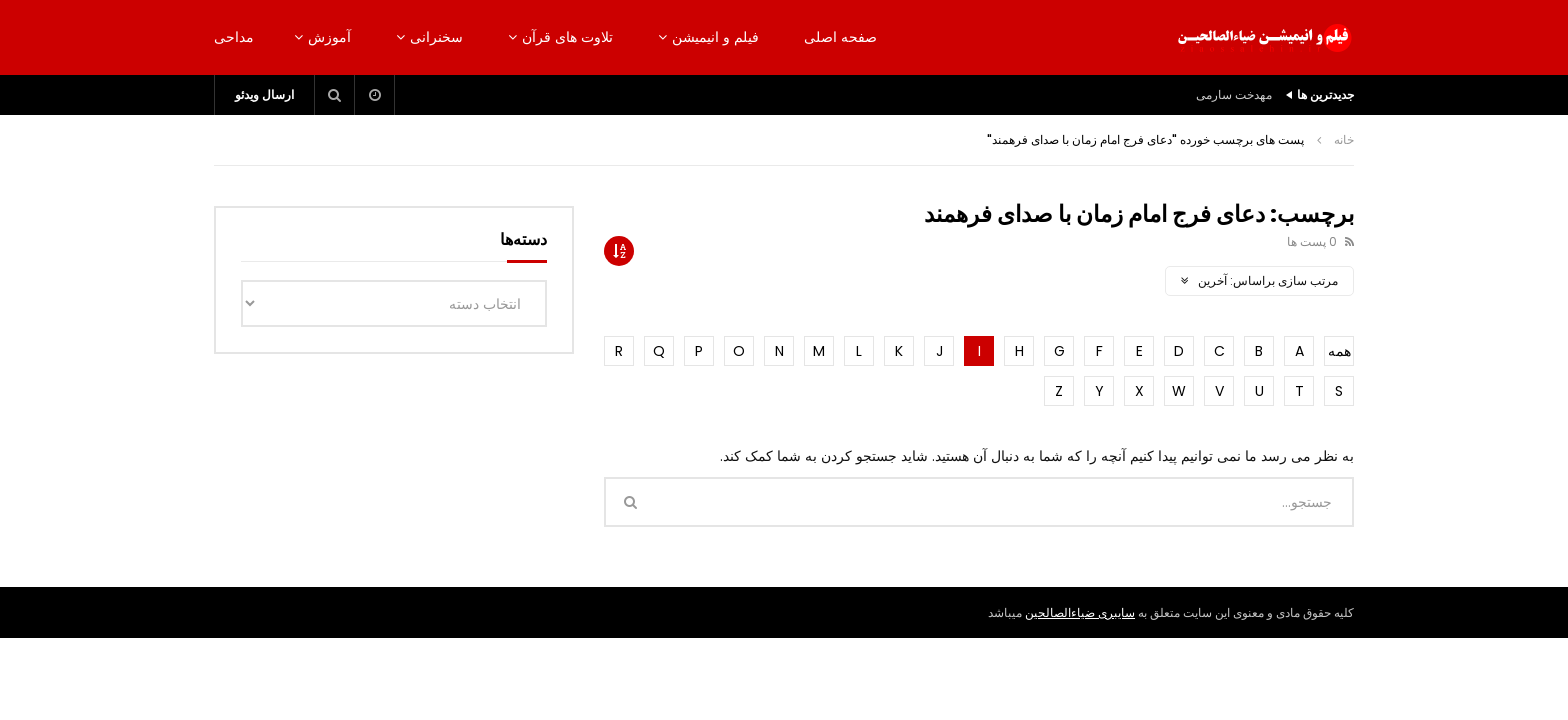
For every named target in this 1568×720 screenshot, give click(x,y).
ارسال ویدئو (264, 94)
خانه (1344, 139)
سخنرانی (436, 37)
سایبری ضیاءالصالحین (1080, 612)
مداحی (234, 37)
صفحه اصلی (840, 37)
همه (1339, 351)
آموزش (329, 37)
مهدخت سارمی (1234, 94)
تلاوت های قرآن (567, 37)
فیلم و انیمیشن (715, 37)
